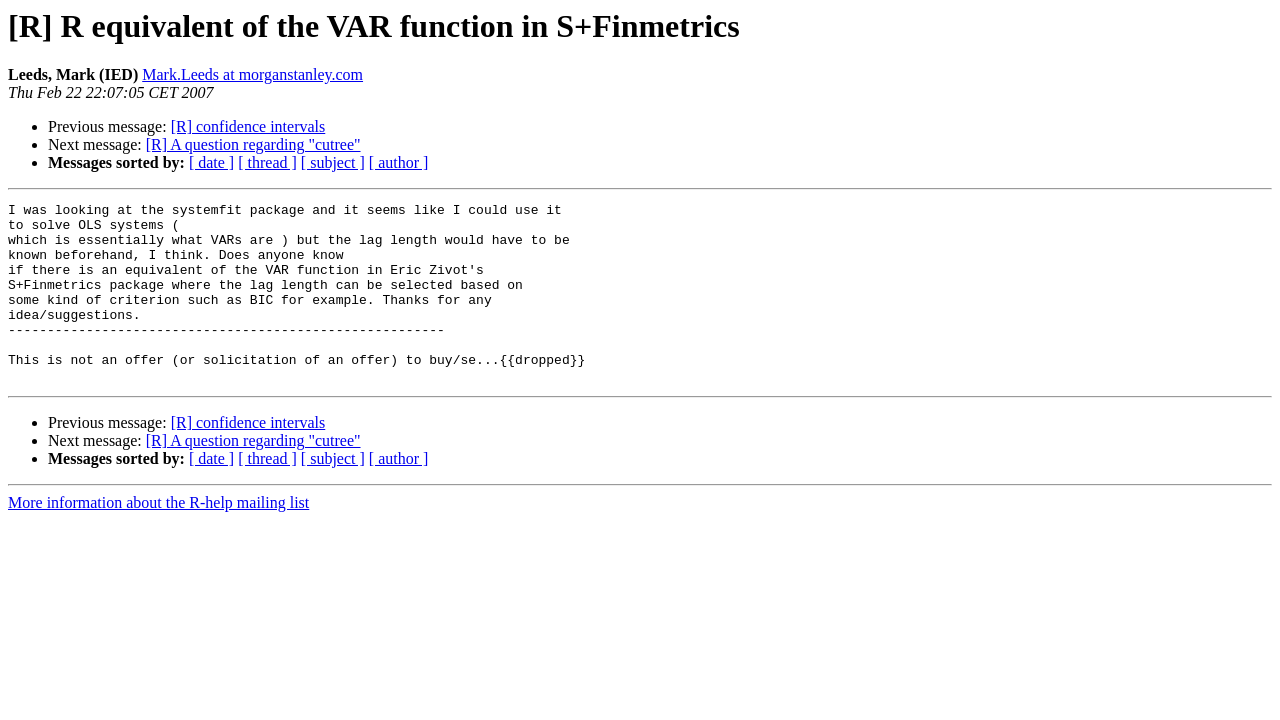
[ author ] (399, 162)
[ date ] (211, 162)
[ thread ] (267, 162)
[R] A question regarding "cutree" (253, 144)
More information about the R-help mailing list (158, 538)
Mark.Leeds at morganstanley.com (252, 74)
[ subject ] (333, 162)
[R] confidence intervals (248, 126)
